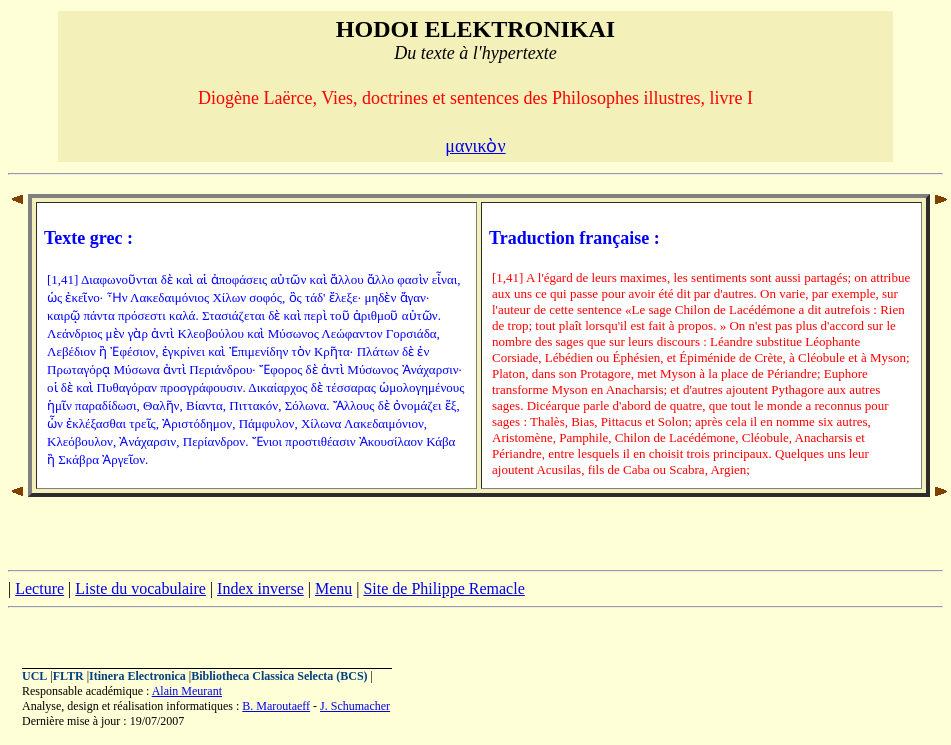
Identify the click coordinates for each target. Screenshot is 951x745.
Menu (333, 588)
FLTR (68, 676)
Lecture (39, 588)
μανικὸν (475, 146)
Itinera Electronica (137, 676)
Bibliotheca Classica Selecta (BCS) (279, 676)
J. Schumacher (355, 706)
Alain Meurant (187, 691)
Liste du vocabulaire (140, 588)
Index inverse (260, 588)
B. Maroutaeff (276, 706)
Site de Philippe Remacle (443, 588)
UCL (34, 676)
